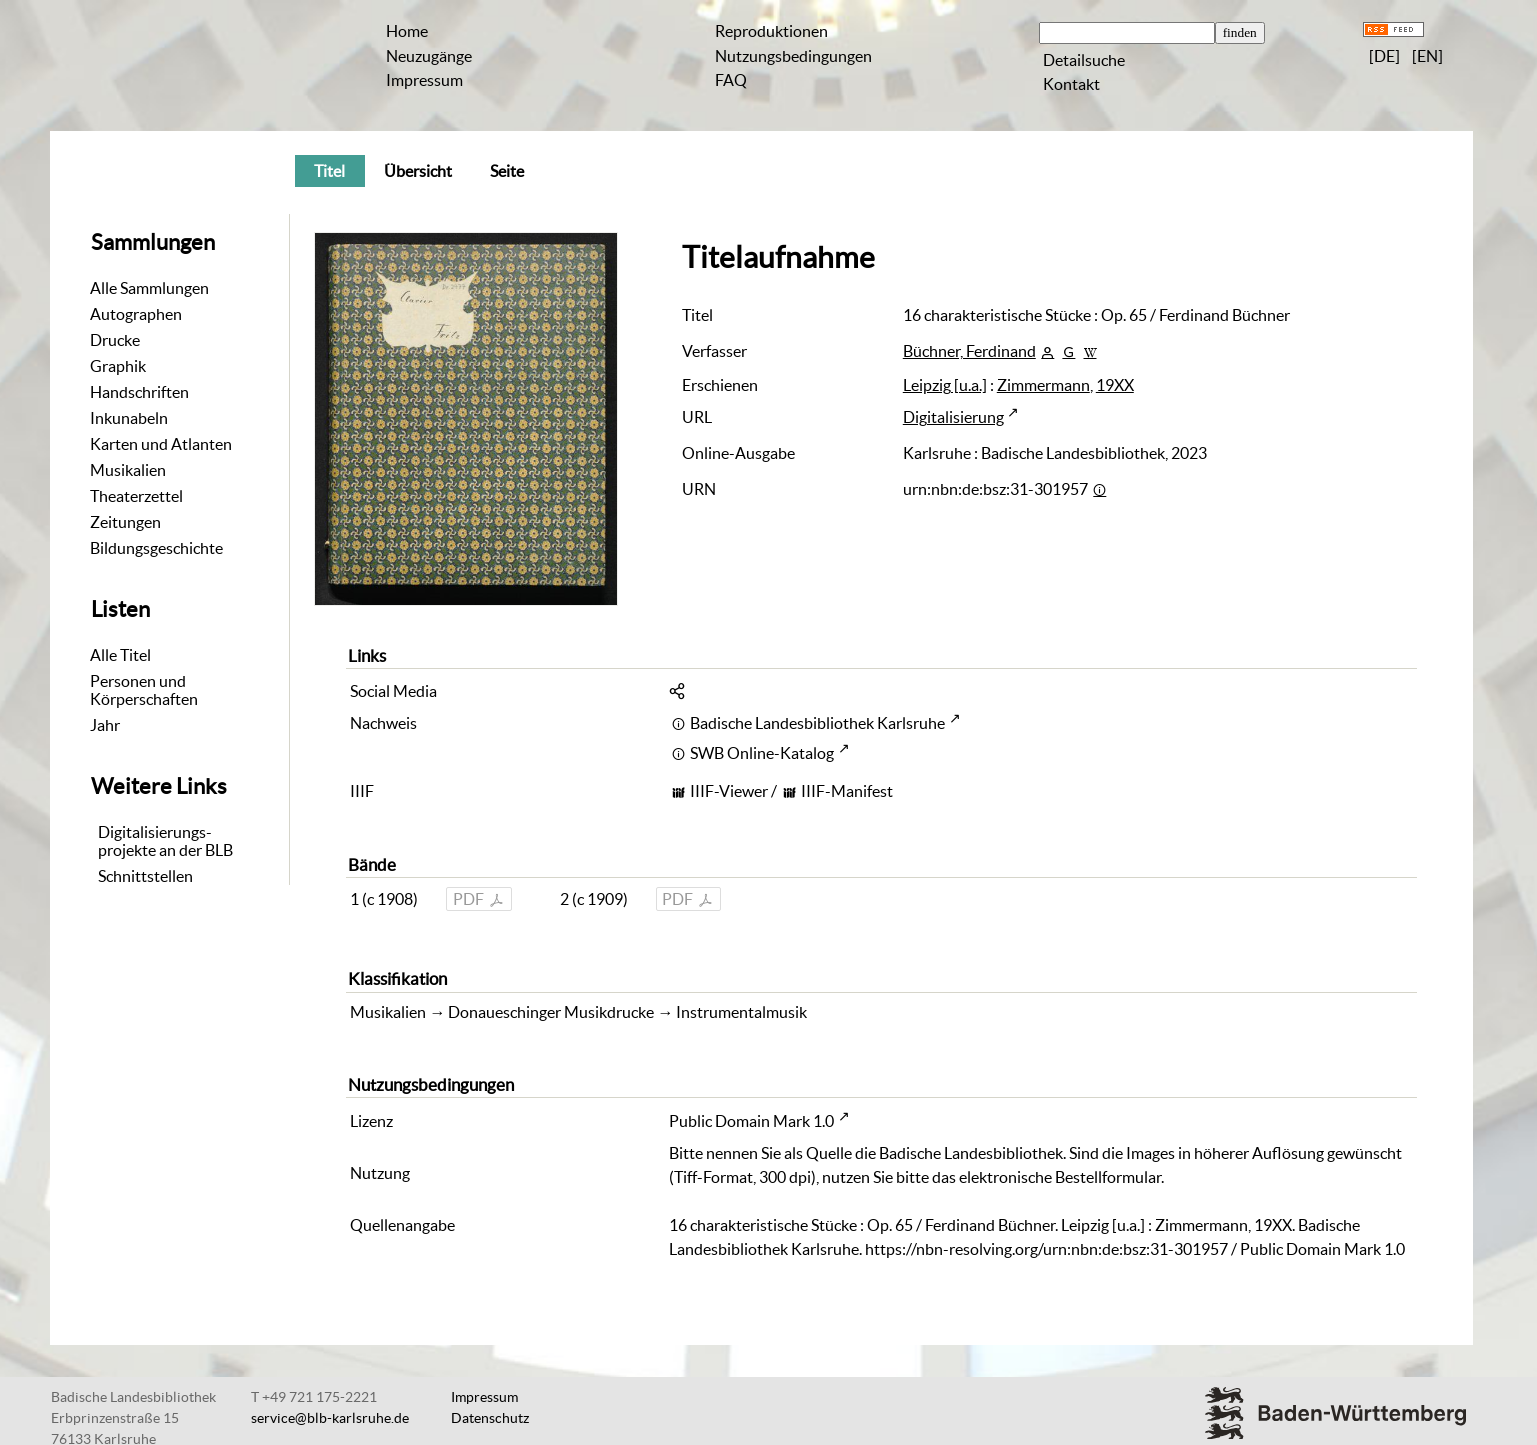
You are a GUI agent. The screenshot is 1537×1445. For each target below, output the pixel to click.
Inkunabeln (129, 418)
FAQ (731, 80)
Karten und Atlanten (161, 444)
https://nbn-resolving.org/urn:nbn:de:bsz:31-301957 (1046, 1249)
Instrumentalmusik (741, 1012)
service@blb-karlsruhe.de (330, 1418)
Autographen (136, 314)
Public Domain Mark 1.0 (751, 1121)
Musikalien (128, 470)
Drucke (115, 340)
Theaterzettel (136, 496)
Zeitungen (125, 522)
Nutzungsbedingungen (793, 56)
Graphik (118, 366)
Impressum (424, 80)
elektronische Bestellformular (1060, 1177)
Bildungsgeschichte (156, 548)
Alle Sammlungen (149, 288)
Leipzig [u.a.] (945, 385)
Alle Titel (120, 655)
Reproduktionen (771, 31)
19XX (1115, 385)
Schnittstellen (145, 876)
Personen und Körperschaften (144, 690)
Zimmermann (1043, 385)
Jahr (105, 725)
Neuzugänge (429, 56)
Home (407, 31)
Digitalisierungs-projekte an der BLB (165, 841)
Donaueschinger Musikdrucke (551, 1012)
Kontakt (1071, 84)
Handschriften (139, 392)
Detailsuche (1084, 60)
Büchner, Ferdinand (969, 351)
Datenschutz (490, 1418)
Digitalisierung (953, 417)
